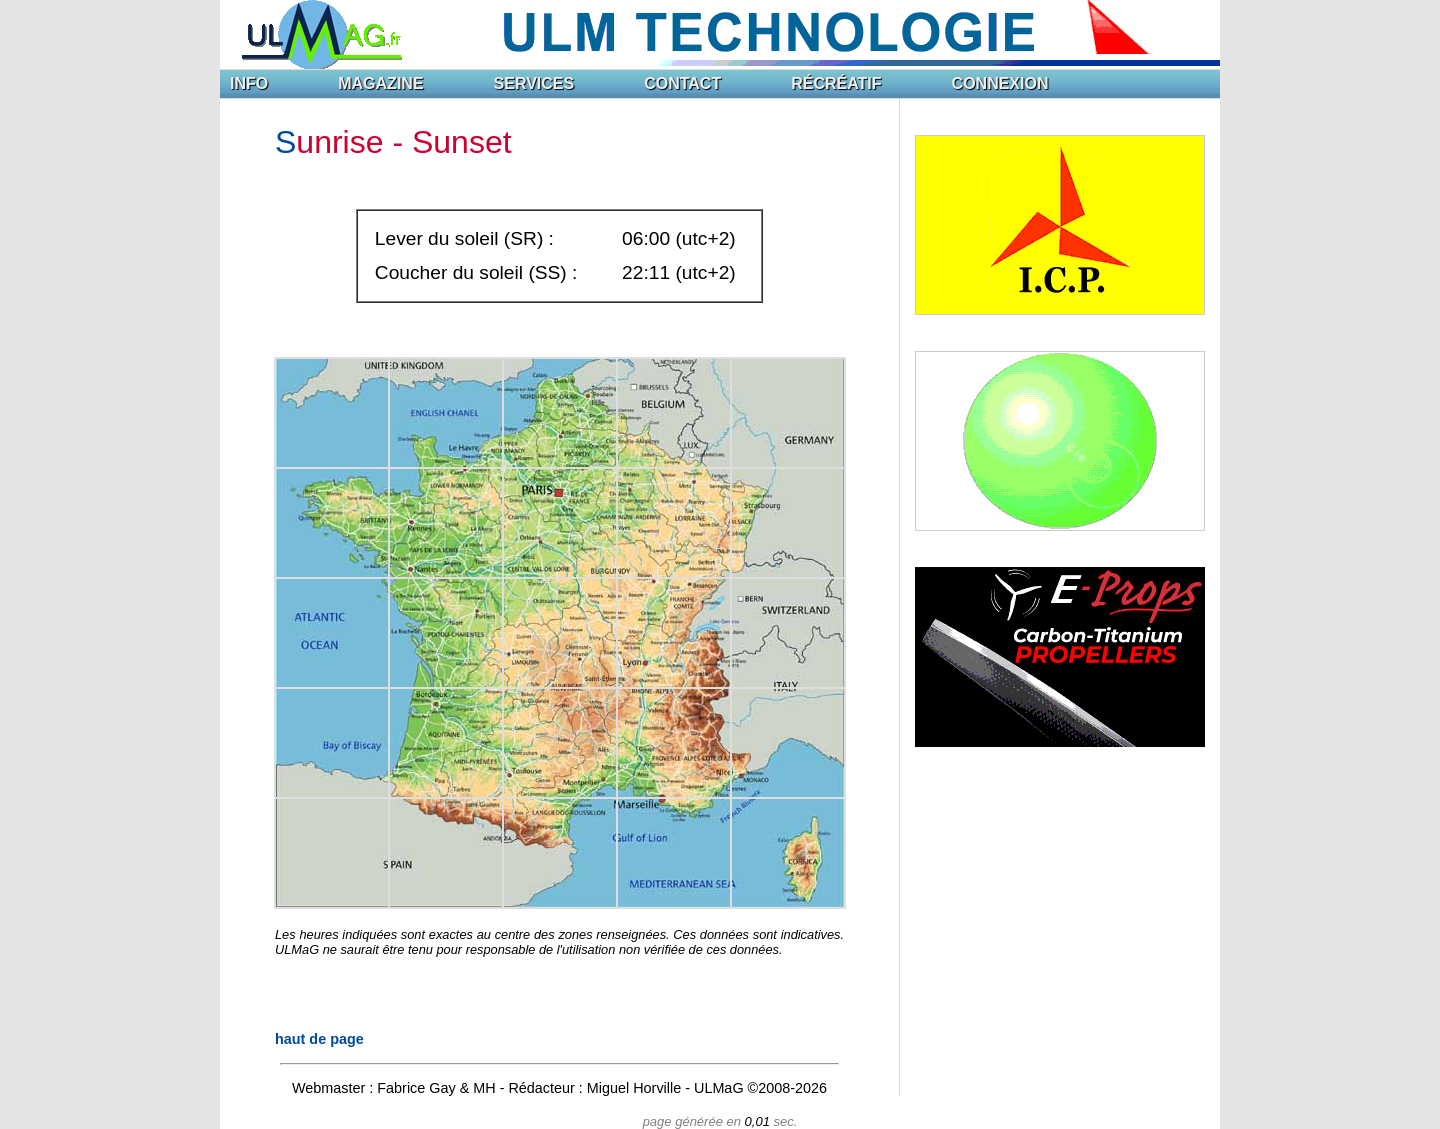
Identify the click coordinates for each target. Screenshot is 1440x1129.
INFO (249, 83)
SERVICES (534, 83)
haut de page (319, 1039)
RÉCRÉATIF (836, 83)
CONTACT (682, 83)
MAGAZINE (380, 83)
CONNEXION (1000, 83)
